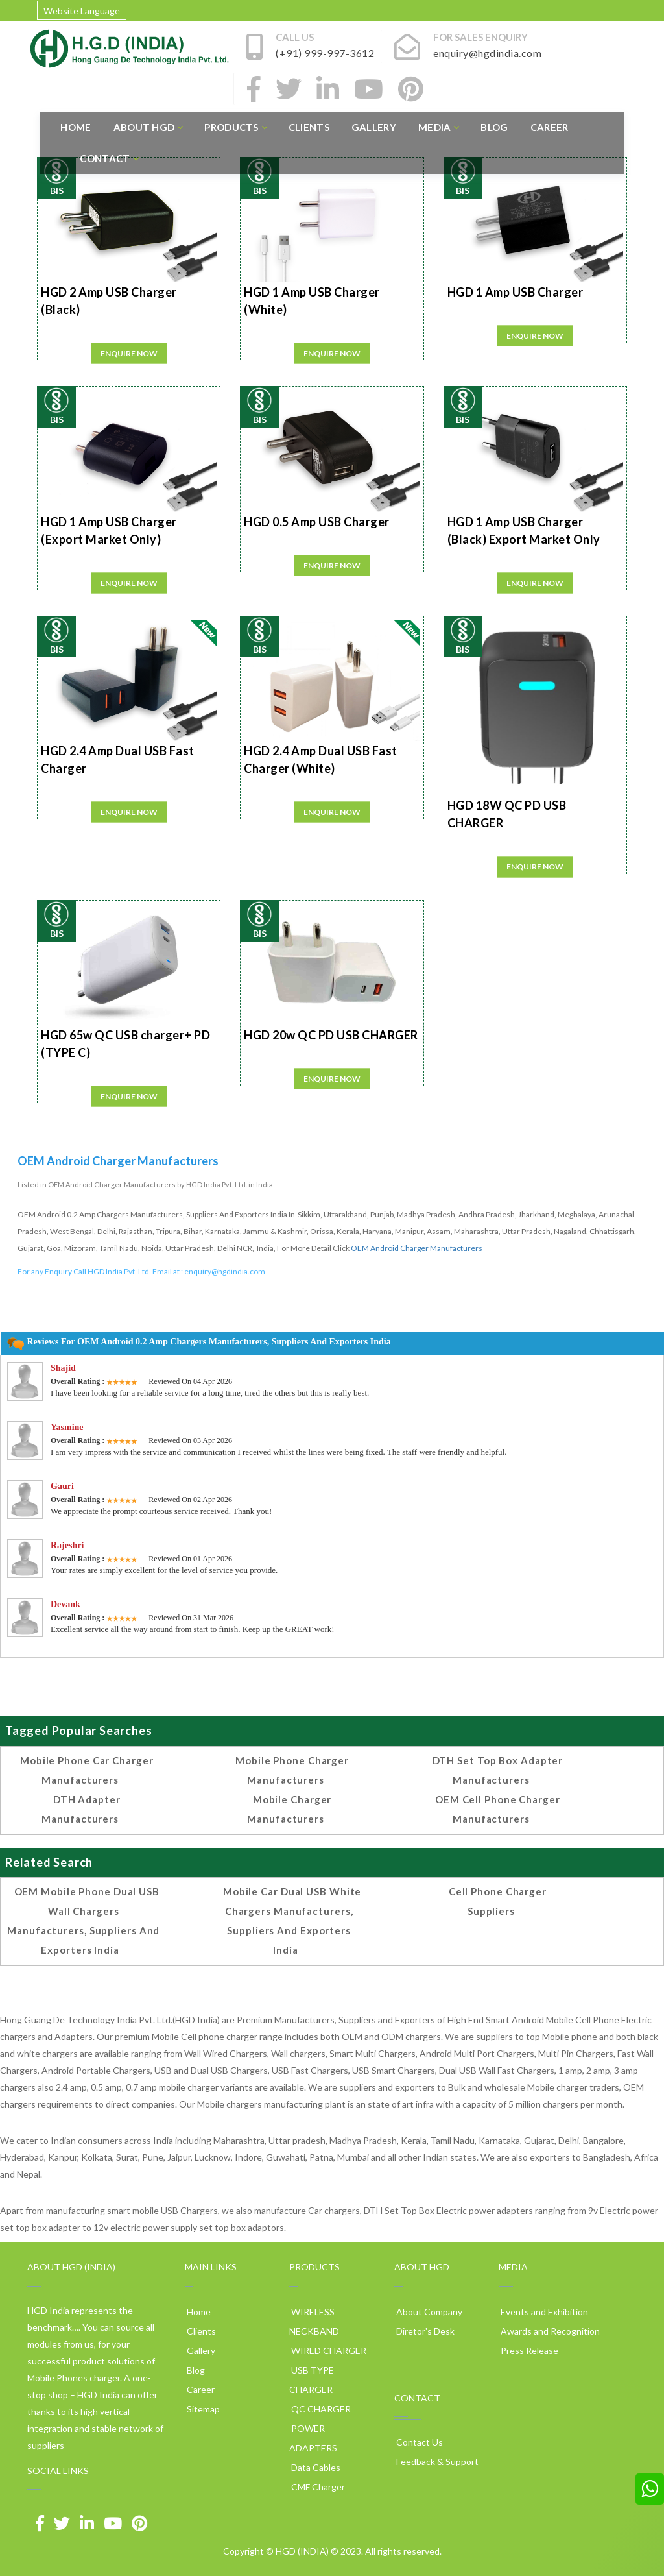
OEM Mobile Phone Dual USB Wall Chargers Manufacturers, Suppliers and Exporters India (83, 1921)
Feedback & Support (436, 2461)
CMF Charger (317, 2486)
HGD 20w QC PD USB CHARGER (331, 1035)
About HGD (148, 127)
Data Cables (314, 2467)
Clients (309, 127)
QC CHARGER (320, 2408)
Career (549, 127)
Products (235, 127)
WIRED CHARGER (327, 2350)
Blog (494, 127)
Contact (108, 158)
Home (75, 127)
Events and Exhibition (543, 2311)
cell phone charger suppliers (498, 1901)
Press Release (528, 2350)
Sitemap (202, 2408)
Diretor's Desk (424, 2331)
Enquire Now (129, 353)
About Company (428, 2311)
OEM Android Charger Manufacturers (416, 1248)
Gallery (373, 127)
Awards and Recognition (549, 2331)
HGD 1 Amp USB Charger (515, 292)
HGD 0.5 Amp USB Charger (317, 522)
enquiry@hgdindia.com (224, 1271)
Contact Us (418, 2442)
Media (438, 127)
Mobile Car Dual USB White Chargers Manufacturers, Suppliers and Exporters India (292, 1921)
